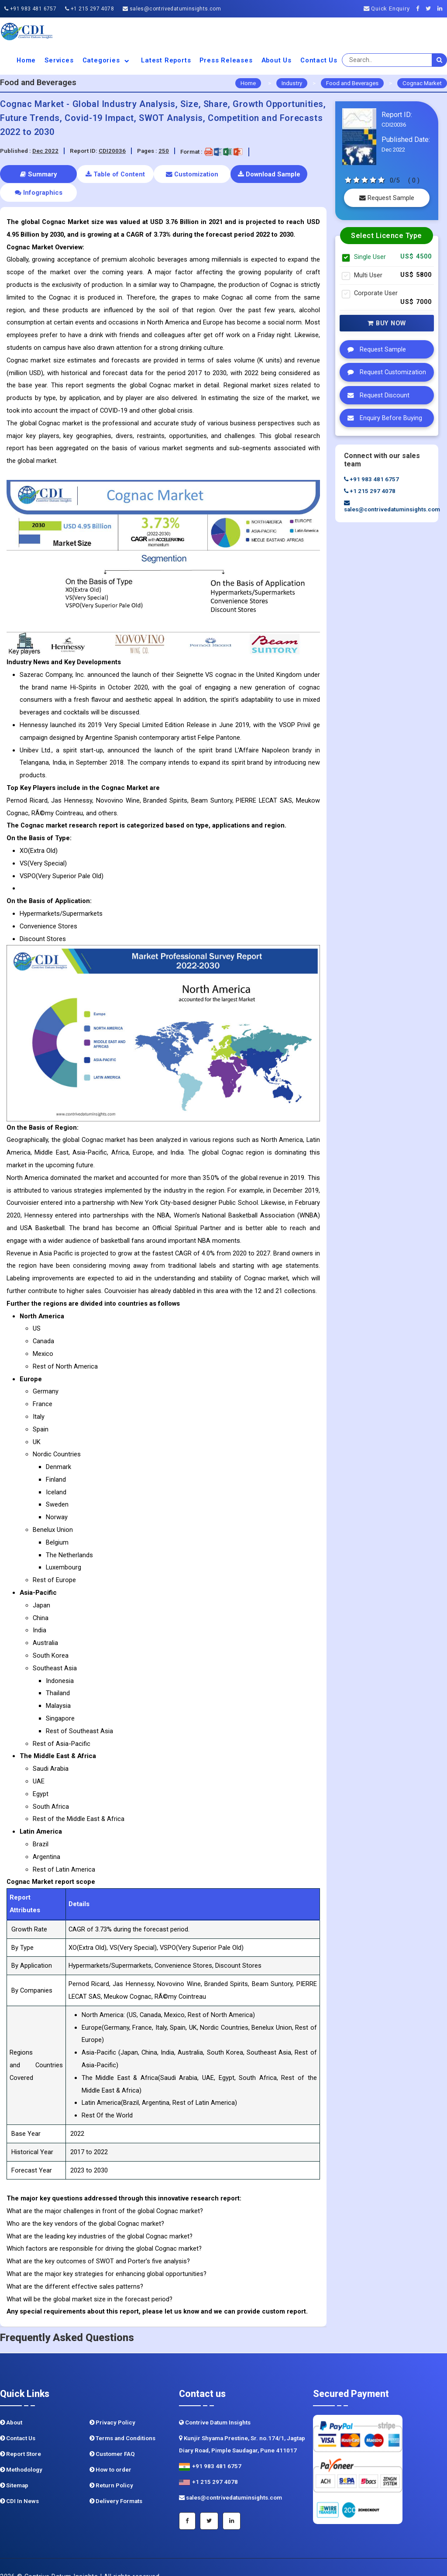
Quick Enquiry (387, 8)
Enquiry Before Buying (382, 417)
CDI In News (19, 2482)
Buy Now (387, 323)
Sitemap (14, 2467)
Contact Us (318, 60)
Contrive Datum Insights (215, 2404)
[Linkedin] (442, 8)
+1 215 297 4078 (89, 9)
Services (59, 60)
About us (276, 60)
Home (26, 60)
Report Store (20, 2435)
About (11, 2404)
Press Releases (225, 60)
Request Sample (386, 198)
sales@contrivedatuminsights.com (172, 9)
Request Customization (384, 372)
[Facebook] (420, 8)
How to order (110, 2451)
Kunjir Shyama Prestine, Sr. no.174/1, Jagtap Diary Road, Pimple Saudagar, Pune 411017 (242, 2426)
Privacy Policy (112, 2404)
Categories (108, 60)
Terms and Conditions (122, 2420)
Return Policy (111, 2467)
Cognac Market (422, 83)
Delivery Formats (115, 2482)
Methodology (21, 2451)
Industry (292, 83)
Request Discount (376, 395)
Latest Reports (166, 60)
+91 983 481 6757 (30, 9)
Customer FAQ (112, 2435)
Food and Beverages (352, 83)
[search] (439, 60)
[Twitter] (431, 8)
